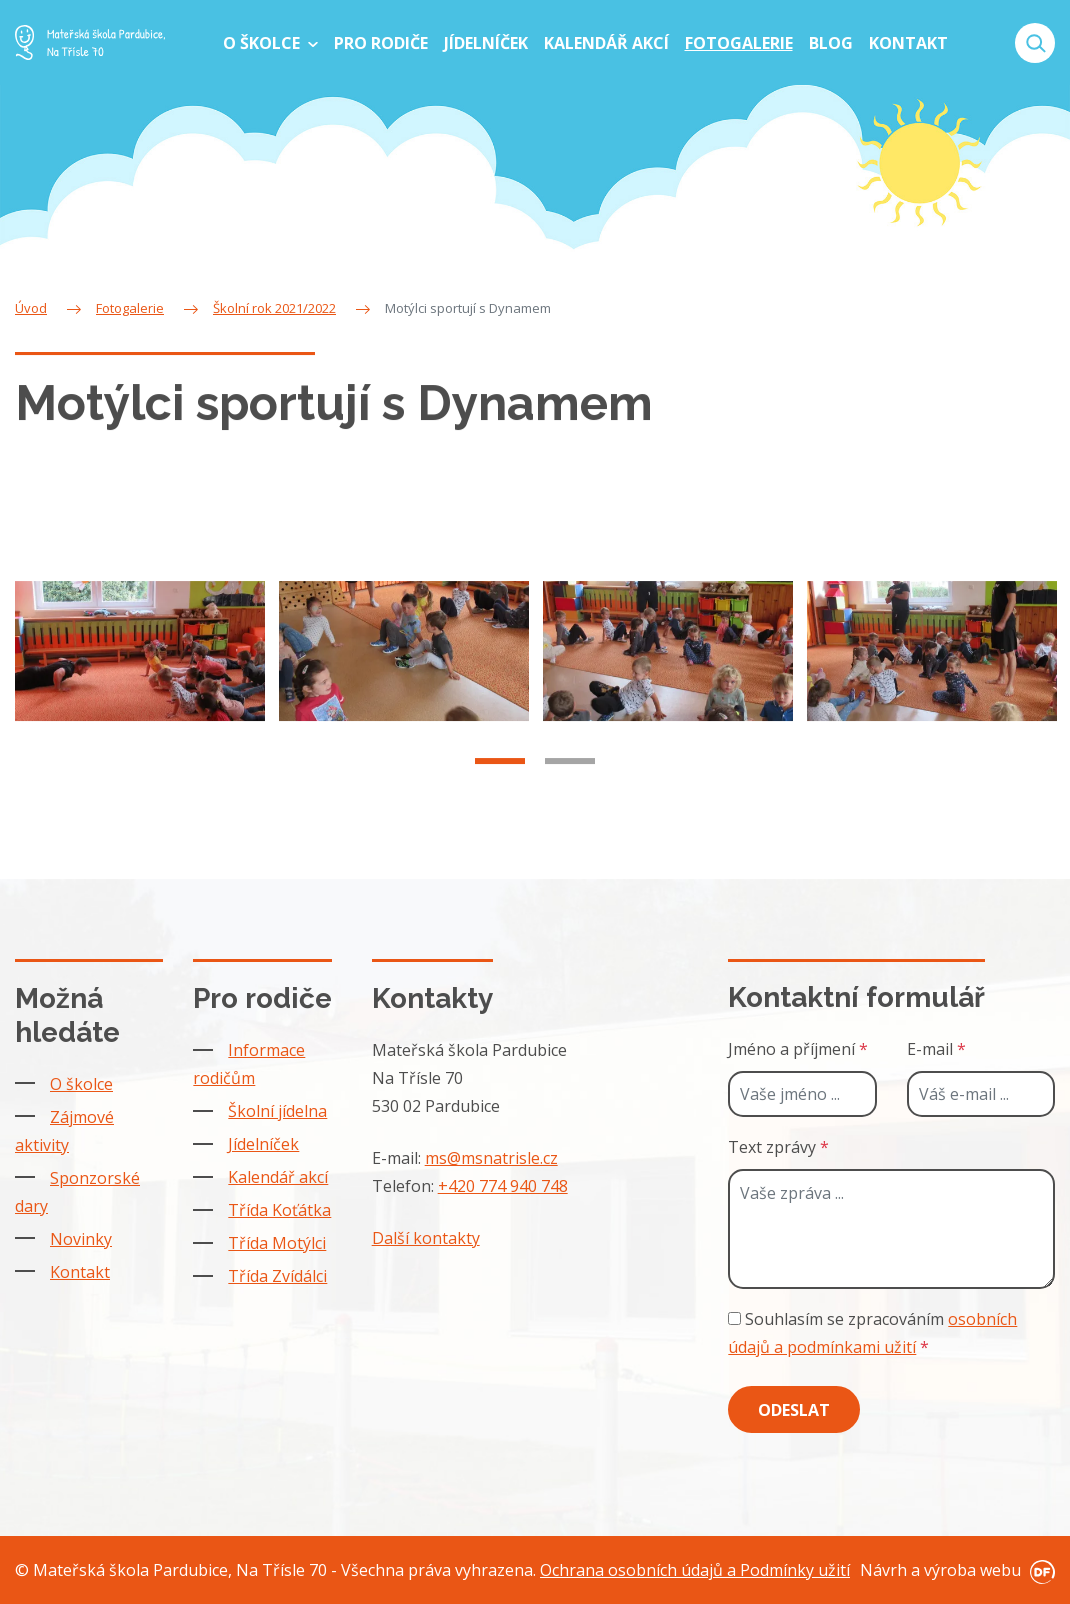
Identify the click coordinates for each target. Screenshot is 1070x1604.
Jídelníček (263, 1144)
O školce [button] (263, 43)
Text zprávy (778, 1147)
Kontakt (80, 1272)
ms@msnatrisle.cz (491, 1158)
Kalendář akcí (278, 1177)
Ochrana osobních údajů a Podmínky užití (695, 1570)
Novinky (81, 1239)
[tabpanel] (140, 677)
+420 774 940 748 (503, 1186)
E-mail (936, 1049)
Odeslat (794, 1410)
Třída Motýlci (277, 1243)
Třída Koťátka (279, 1210)
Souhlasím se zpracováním (872, 1333)
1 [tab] (500, 788)
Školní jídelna (277, 1111)
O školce (81, 1084)
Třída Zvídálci (277, 1276)
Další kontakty (426, 1238)
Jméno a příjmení (798, 1049)
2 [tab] (570, 788)
